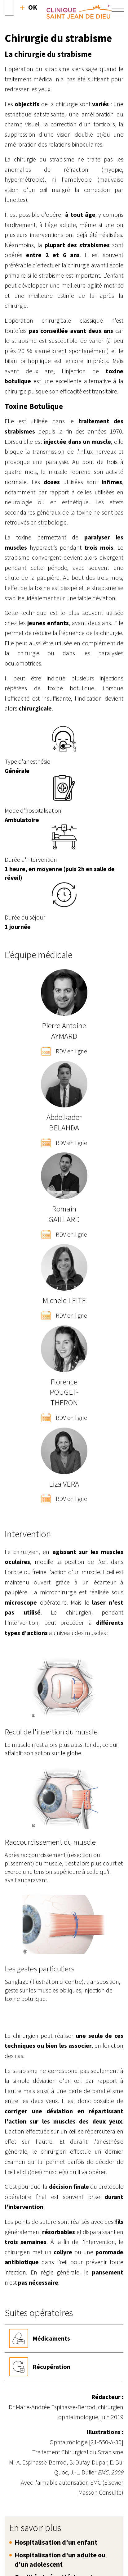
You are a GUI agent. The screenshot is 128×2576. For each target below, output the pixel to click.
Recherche (28, 7)
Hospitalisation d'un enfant (56, 2542)
